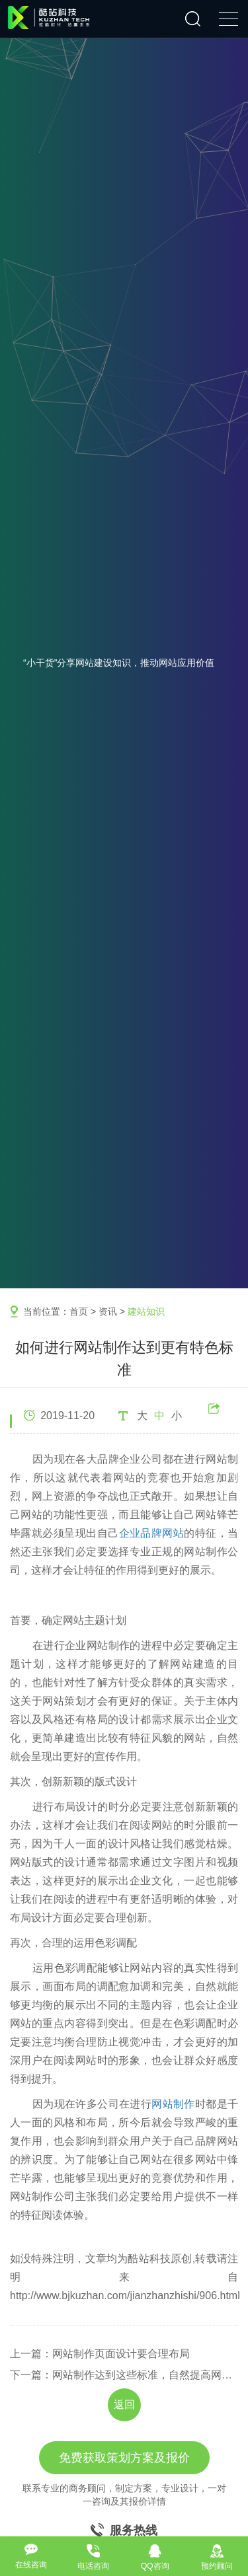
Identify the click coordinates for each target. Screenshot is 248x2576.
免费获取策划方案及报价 (124, 2457)
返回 (124, 2404)
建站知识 (146, 1311)
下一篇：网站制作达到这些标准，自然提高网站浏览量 (124, 2374)
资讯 (108, 1311)
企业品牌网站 (152, 1533)
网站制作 (173, 2104)
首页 (78, 1311)
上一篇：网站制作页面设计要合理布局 (100, 2353)
